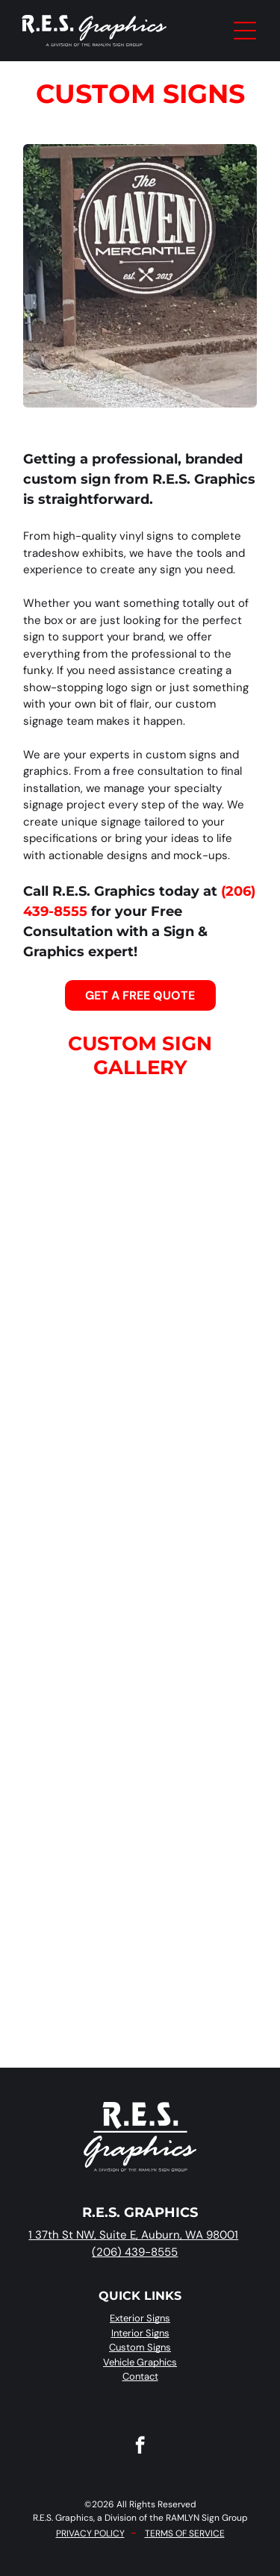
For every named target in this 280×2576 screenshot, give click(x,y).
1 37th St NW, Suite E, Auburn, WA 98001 (133, 2234)
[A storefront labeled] (73, 1426)
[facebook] (140, 2447)
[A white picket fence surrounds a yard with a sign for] (73, 1827)
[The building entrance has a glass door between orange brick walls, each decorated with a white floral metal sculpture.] (207, 1693)
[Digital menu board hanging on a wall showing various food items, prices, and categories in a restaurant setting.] (73, 1159)
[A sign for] (207, 1827)
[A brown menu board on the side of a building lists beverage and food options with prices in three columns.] (73, 1292)
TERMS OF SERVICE (185, 2533)
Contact (140, 2376)
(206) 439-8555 (135, 2252)
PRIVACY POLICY (90, 2533)
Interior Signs (140, 2333)
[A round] (207, 1426)
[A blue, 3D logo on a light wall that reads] (73, 1960)
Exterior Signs (140, 2318)
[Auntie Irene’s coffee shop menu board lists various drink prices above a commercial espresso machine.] (207, 1159)
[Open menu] (245, 30)
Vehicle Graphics (140, 2362)
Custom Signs (140, 2347)
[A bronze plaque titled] (207, 1560)
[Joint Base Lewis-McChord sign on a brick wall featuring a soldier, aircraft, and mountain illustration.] (207, 1292)
